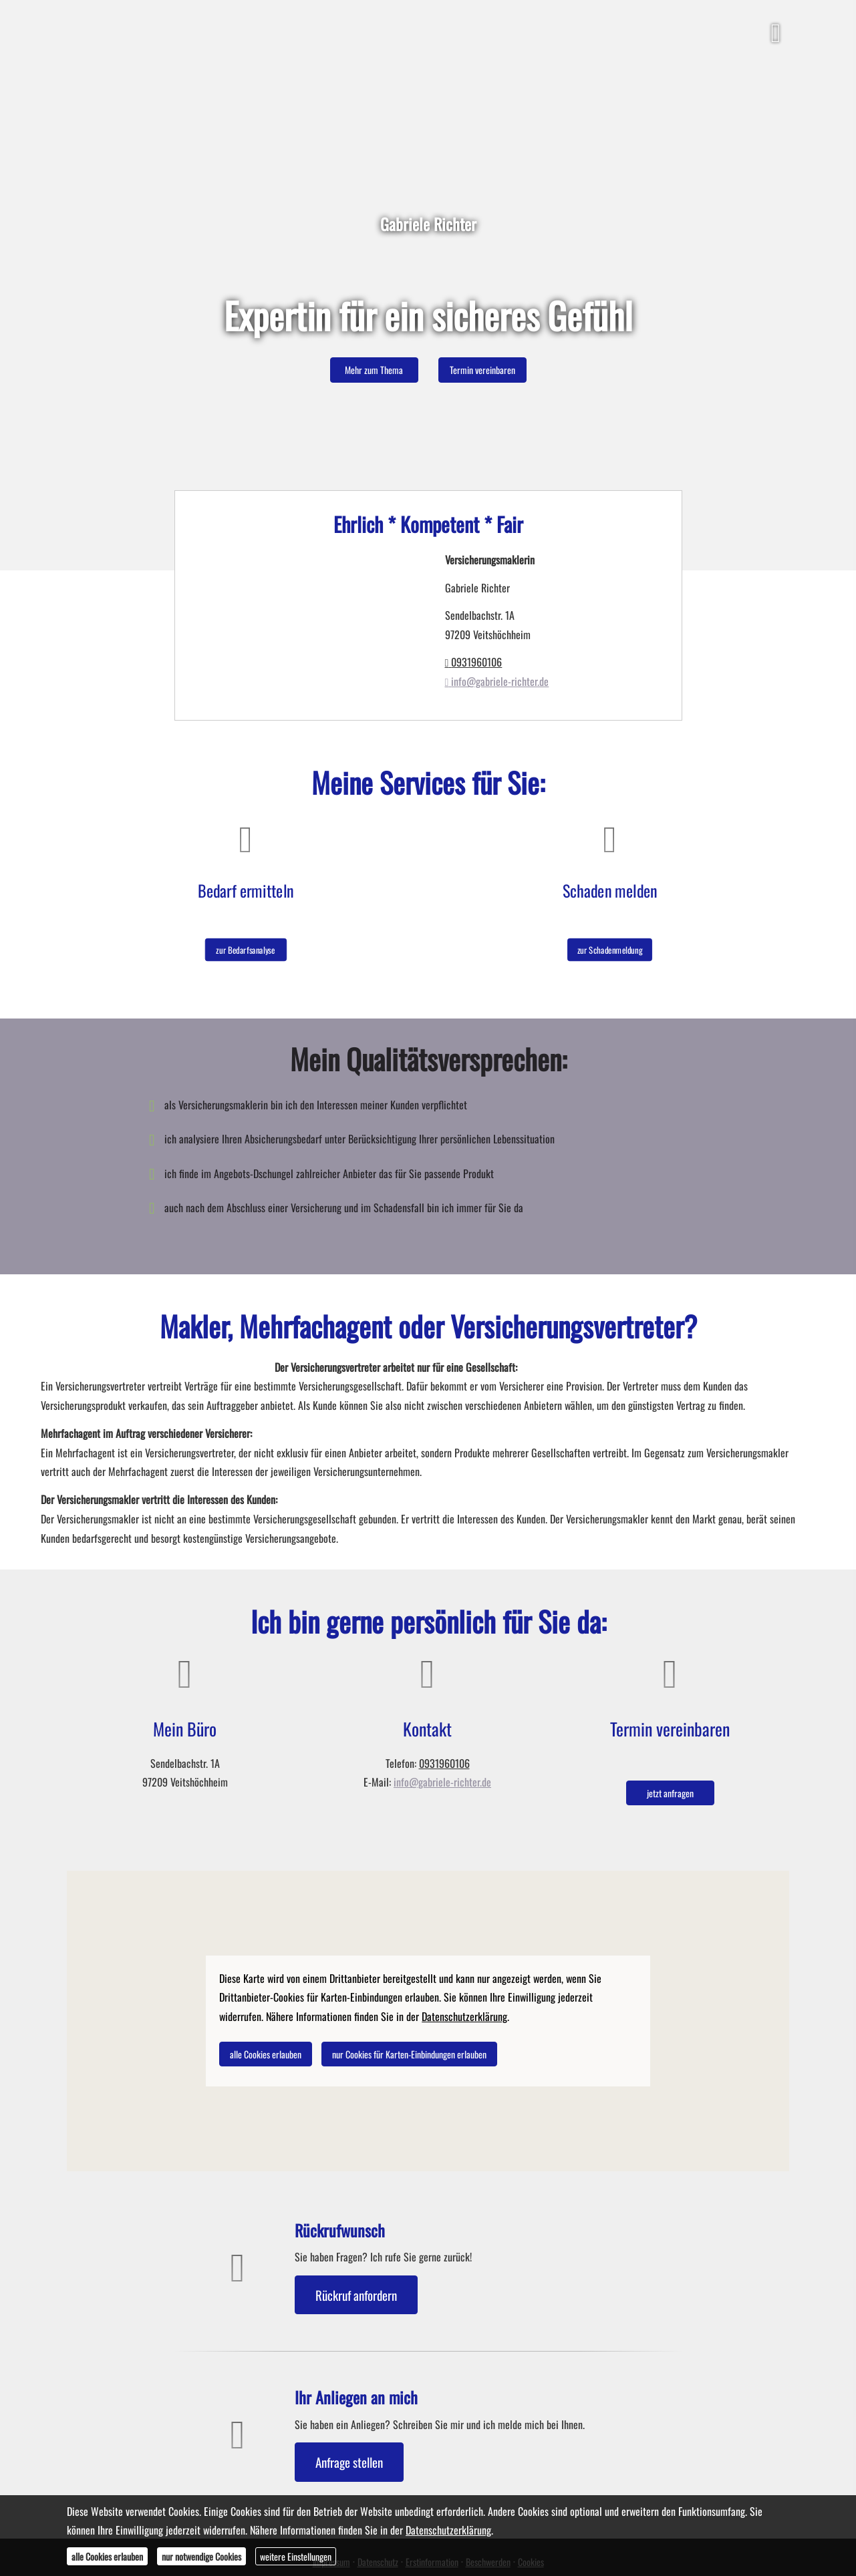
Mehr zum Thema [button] (374, 370)
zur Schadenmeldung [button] (610, 941)
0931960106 (474, 662)
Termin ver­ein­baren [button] (482, 370)
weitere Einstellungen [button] (295, 2556)
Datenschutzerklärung (448, 2530)
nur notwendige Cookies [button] (201, 2556)
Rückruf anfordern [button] (356, 2294)
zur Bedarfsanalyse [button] (245, 941)
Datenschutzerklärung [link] (464, 2016)
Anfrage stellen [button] (349, 2461)
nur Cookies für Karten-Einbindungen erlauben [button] (409, 2054)
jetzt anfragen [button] (670, 1793)
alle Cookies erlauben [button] (265, 2054)
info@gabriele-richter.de (497, 681)
